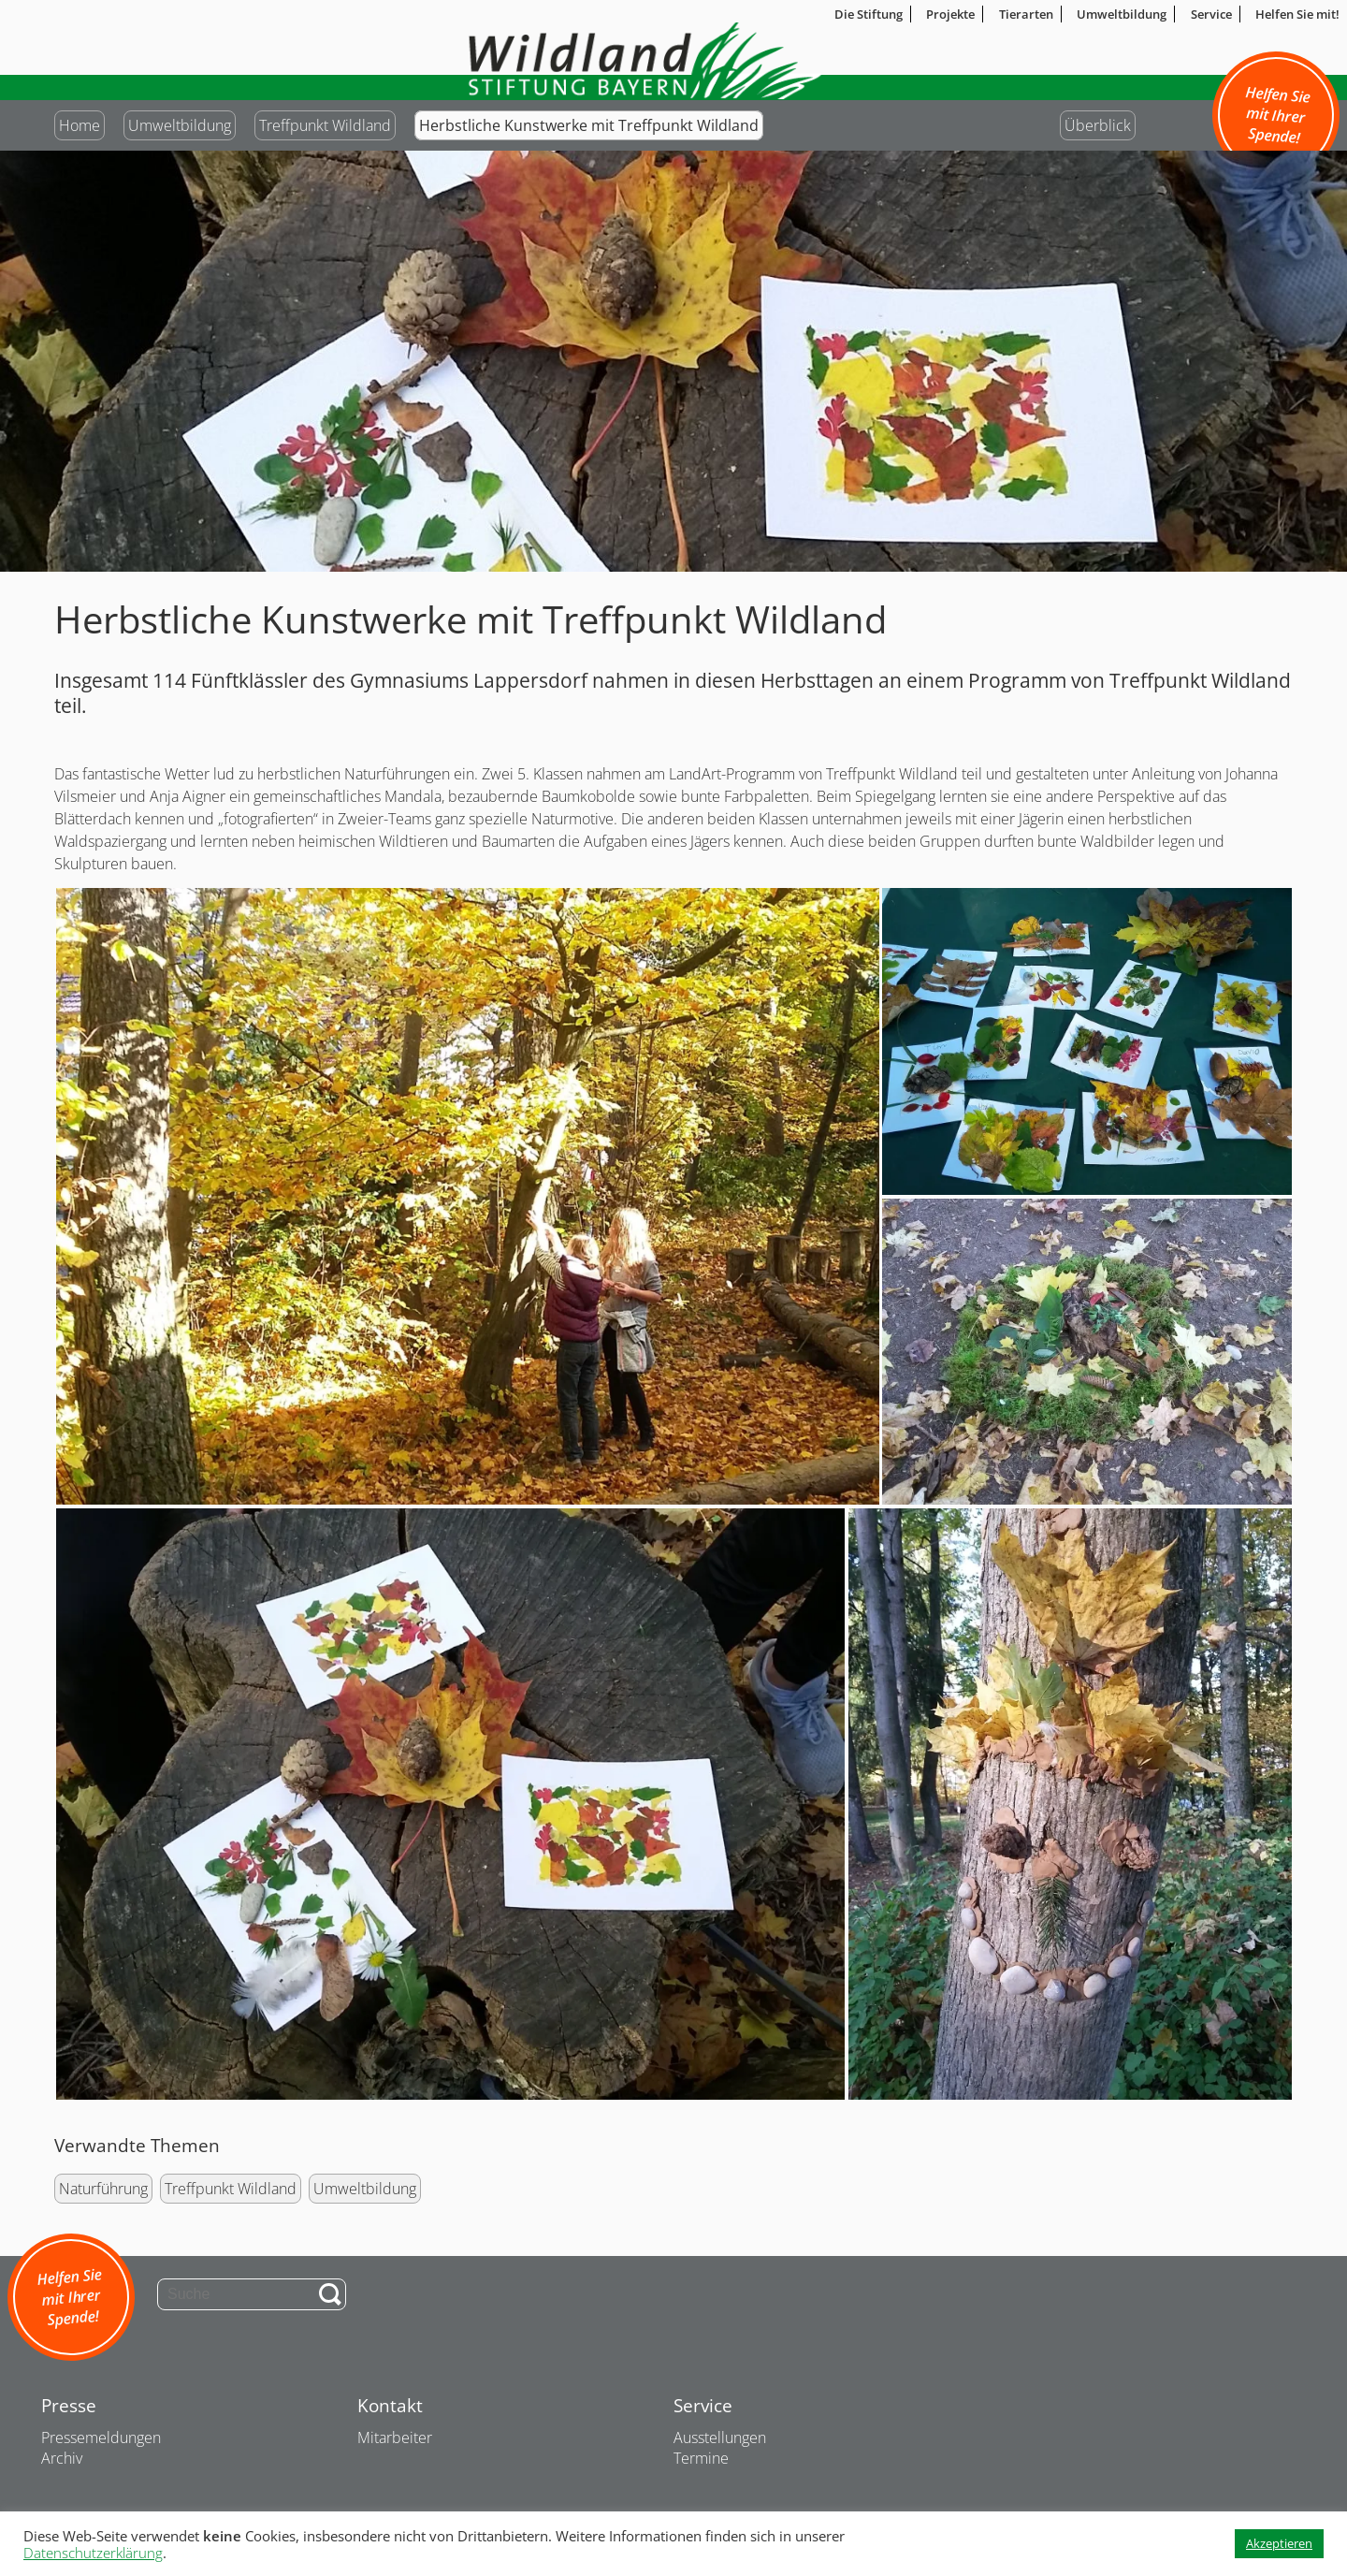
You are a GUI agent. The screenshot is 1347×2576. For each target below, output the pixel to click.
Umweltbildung (179, 125)
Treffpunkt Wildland (325, 125)
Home (79, 125)
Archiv (61, 2458)
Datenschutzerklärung (93, 2552)
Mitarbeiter (394, 2437)
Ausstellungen (720, 2437)
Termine (701, 2458)
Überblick (1098, 125)
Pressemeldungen (101, 2437)
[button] (467, 1196)
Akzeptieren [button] (1279, 2543)
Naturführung (103, 2188)
